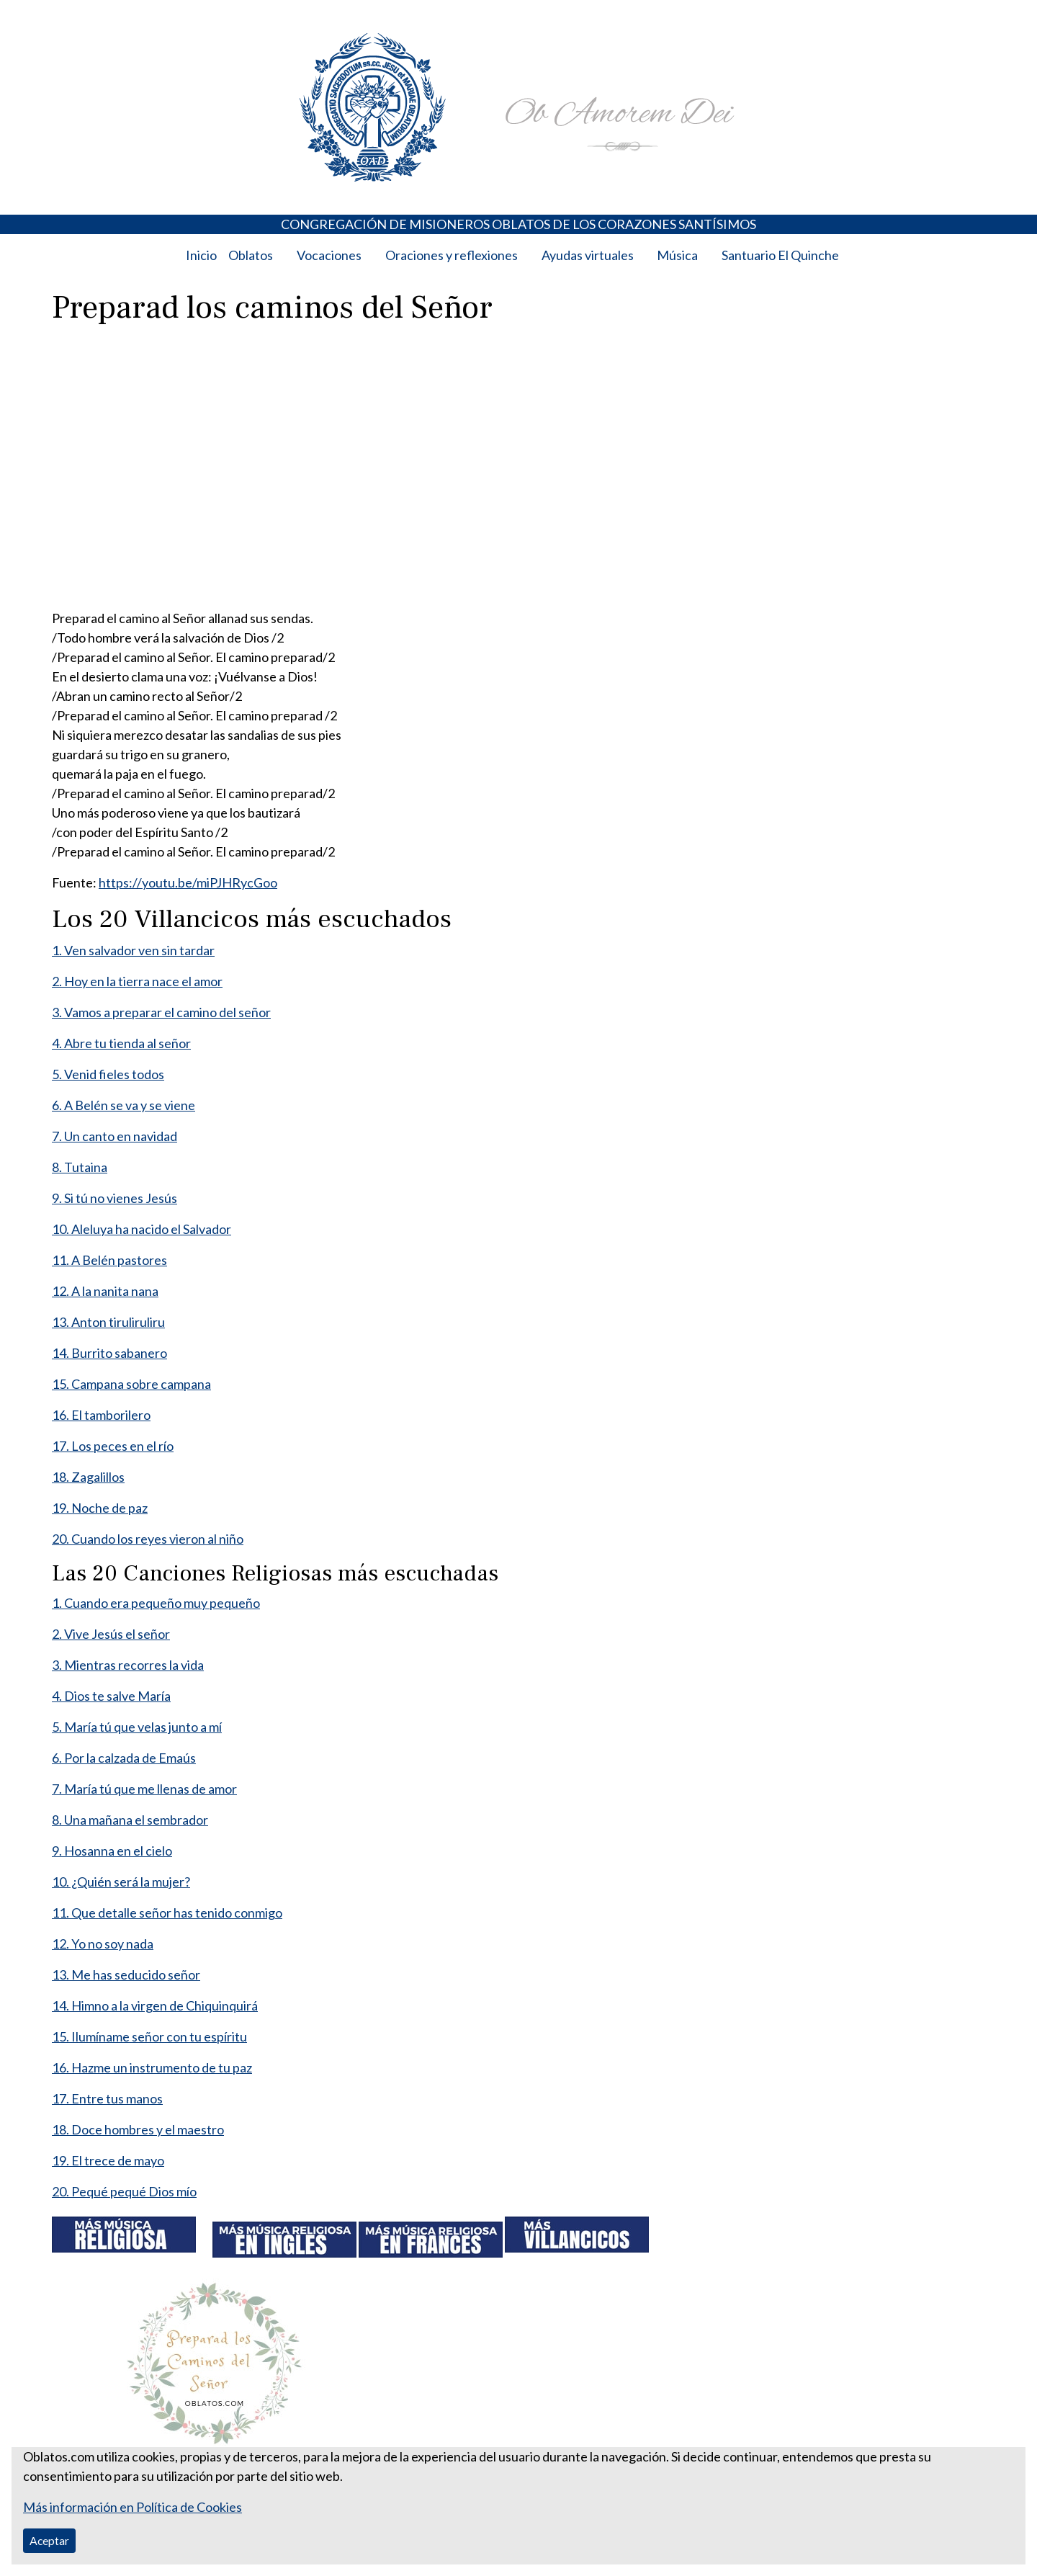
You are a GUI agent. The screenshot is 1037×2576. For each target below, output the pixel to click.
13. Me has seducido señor (126, 1974)
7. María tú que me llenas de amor (144, 1789)
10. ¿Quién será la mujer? (121, 1881)
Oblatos (250, 255)
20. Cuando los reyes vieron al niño (147, 1539)
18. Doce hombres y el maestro (138, 2129)
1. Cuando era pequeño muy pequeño (156, 1603)
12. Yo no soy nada (102, 1943)
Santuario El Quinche (780, 255)
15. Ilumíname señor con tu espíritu (149, 2036)
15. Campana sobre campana (131, 1384)
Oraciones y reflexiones (451, 255)
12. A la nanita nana (105, 1291)
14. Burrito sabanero (109, 1353)
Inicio (201, 255)
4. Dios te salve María (111, 1696)
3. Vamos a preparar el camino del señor (161, 1012)
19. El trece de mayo (108, 2160)
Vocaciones (329, 255)
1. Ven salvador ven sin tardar (133, 950)
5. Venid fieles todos (108, 1074)
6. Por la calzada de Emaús (124, 1758)
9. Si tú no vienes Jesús (114, 1198)
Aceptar (49, 2540)
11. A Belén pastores (109, 1260)
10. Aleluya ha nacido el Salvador (141, 1229)
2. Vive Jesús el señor (111, 1634)
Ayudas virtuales (588, 255)
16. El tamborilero (101, 1415)
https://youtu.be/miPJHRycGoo (188, 882)
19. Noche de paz (100, 1508)
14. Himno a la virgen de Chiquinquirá (155, 2005)
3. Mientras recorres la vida (128, 1665)
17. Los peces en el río (113, 1446)
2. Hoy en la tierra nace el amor (137, 981)
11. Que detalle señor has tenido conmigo (167, 1912)
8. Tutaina (79, 1167)
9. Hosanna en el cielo (112, 1851)
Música (677, 255)
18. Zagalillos (88, 1477)
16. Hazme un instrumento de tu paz (152, 2067)
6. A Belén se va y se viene (123, 1105)
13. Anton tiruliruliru (108, 1322)
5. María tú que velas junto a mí (137, 1727)
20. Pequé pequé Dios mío (124, 2191)
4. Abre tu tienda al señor (121, 1043)
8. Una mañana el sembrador (130, 1820)
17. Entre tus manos (107, 2098)
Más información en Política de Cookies (132, 2507)
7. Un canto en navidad (114, 1136)
